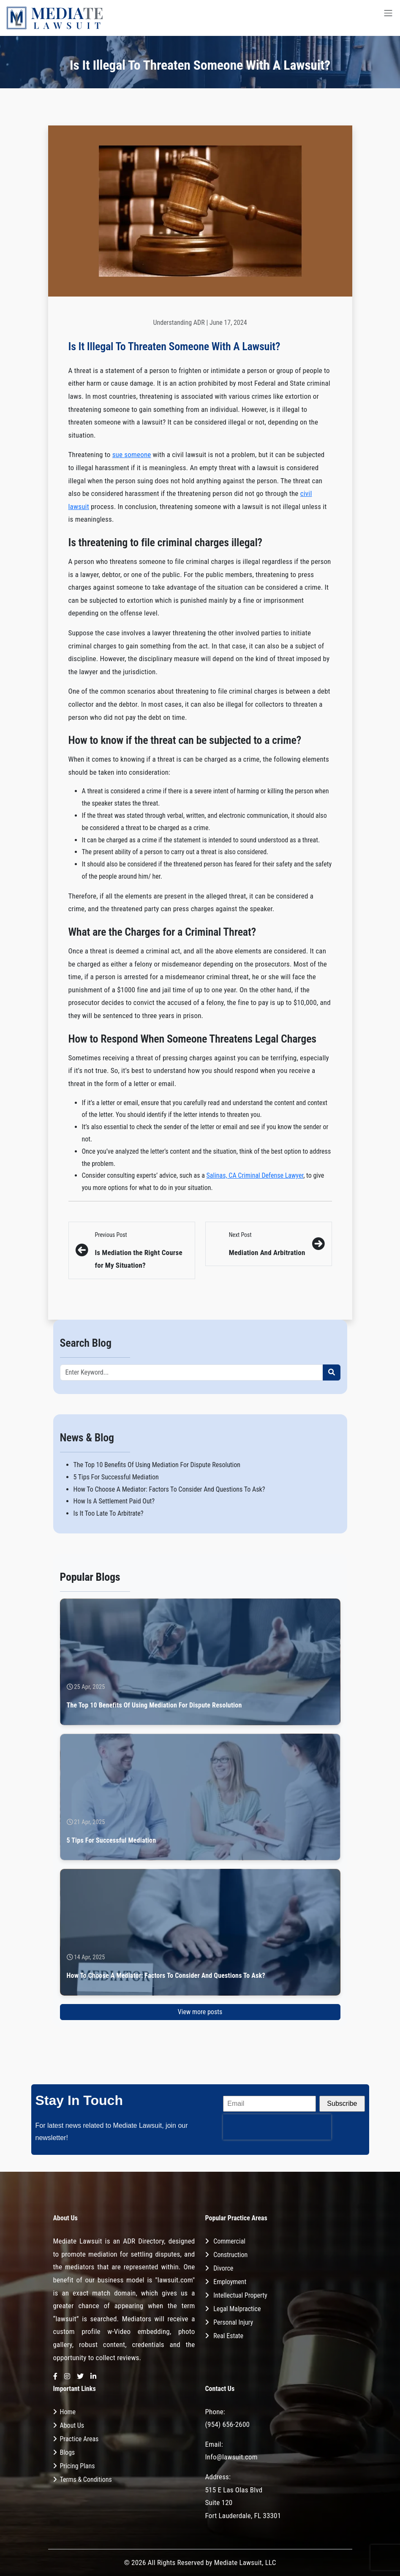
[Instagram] (67, 2377)
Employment (229, 2282)
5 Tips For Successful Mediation (116, 1477)
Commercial (229, 2241)
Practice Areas (79, 2439)
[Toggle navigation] (388, 18)
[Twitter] (80, 2377)
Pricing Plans (77, 2466)
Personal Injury (233, 2322)
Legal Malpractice (237, 2309)
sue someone (131, 454)
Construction (230, 2255)
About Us (72, 2425)
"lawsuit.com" (175, 2280)
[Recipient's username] (191, 1372)
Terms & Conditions (86, 2479)
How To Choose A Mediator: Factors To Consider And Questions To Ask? (169, 1489)
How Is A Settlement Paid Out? (114, 1501)
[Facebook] (55, 2377)
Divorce (223, 2268)
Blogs (67, 2452)
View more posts (200, 2012)
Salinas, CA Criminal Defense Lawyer (255, 1175)
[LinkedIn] (93, 2377)
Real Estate (228, 2336)
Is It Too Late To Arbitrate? (108, 1513)
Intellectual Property (240, 2295)
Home (68, 2412)
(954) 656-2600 (227, 2424)
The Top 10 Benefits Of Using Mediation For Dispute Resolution (157, 1465)
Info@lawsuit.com (231, 2457)
